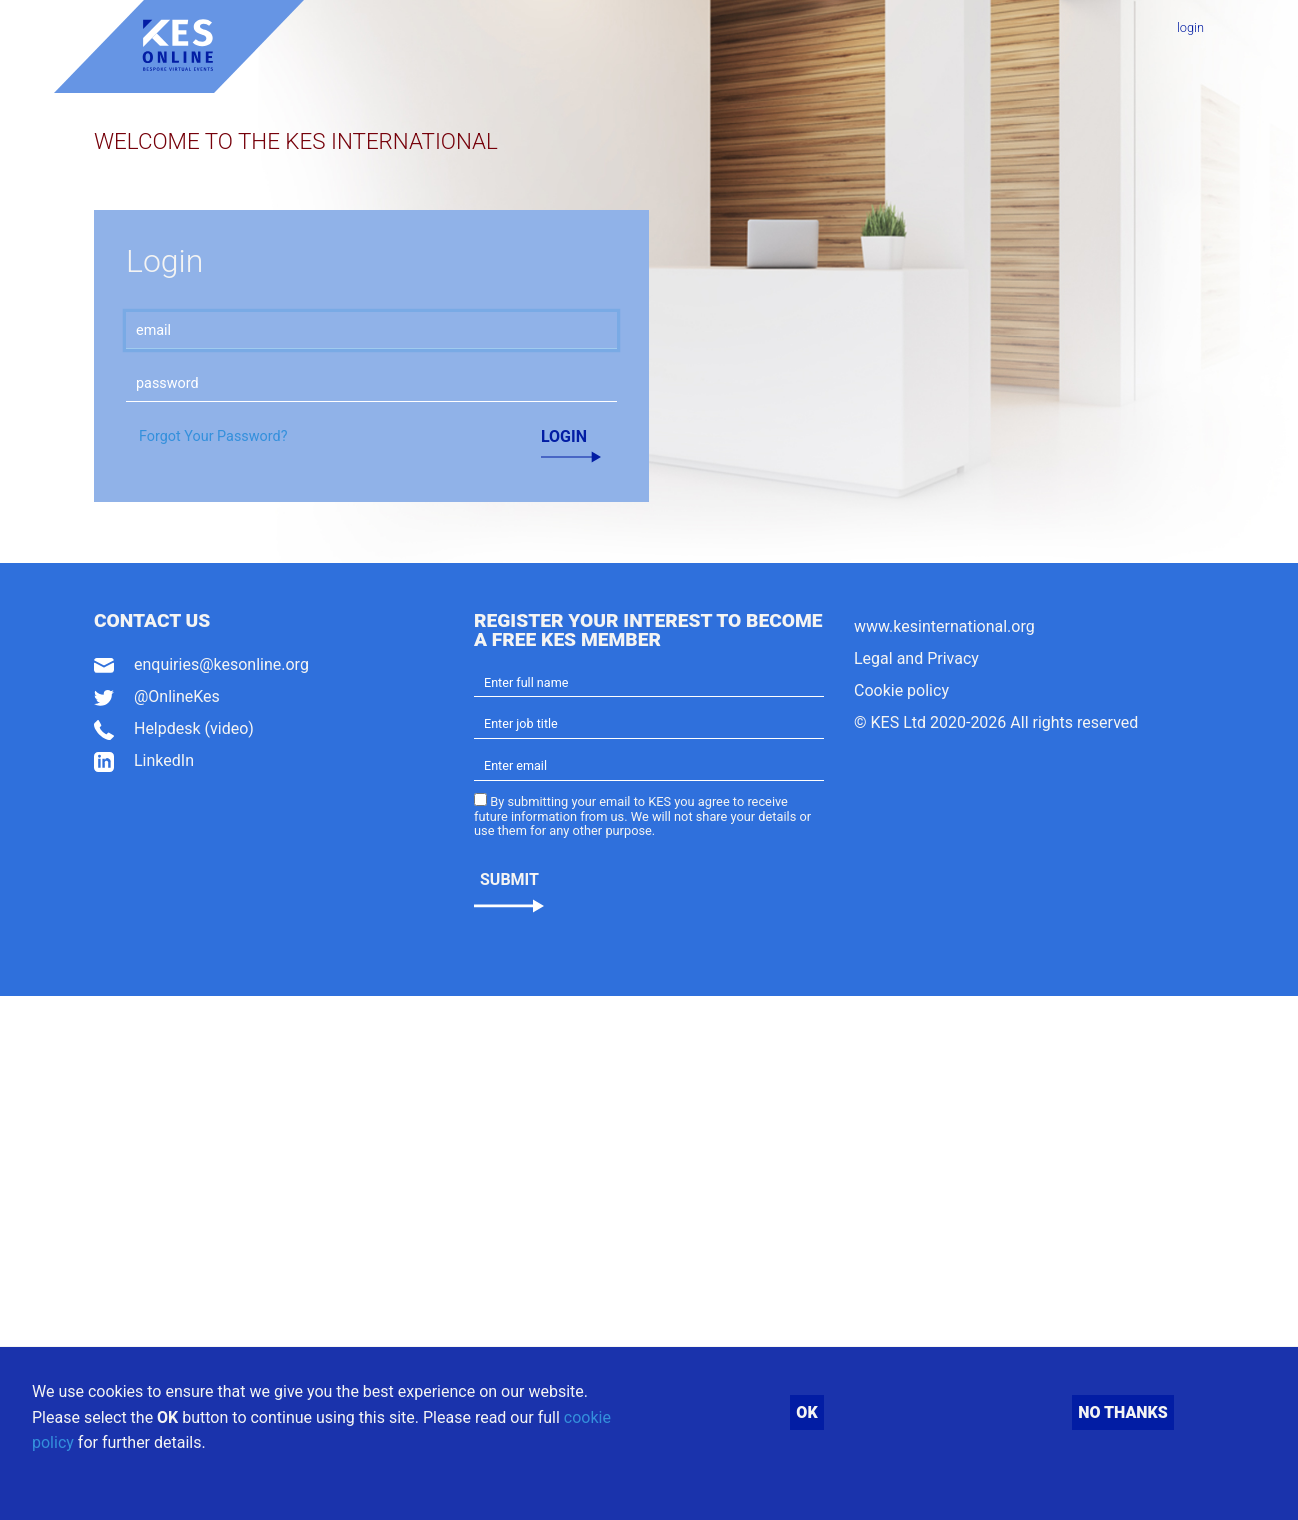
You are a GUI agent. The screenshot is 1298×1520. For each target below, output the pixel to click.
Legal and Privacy (916, 658)
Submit (509, 879)
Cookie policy (901, 690)
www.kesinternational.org (944, 626)
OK (806, 1412)
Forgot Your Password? (213, 436)
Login (564, 436)
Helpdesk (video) (194, 728)
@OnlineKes (177, 696)
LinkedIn (164, 760)
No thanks (1123, 1412)
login (1190, 27)
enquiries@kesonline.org (221, 664)
